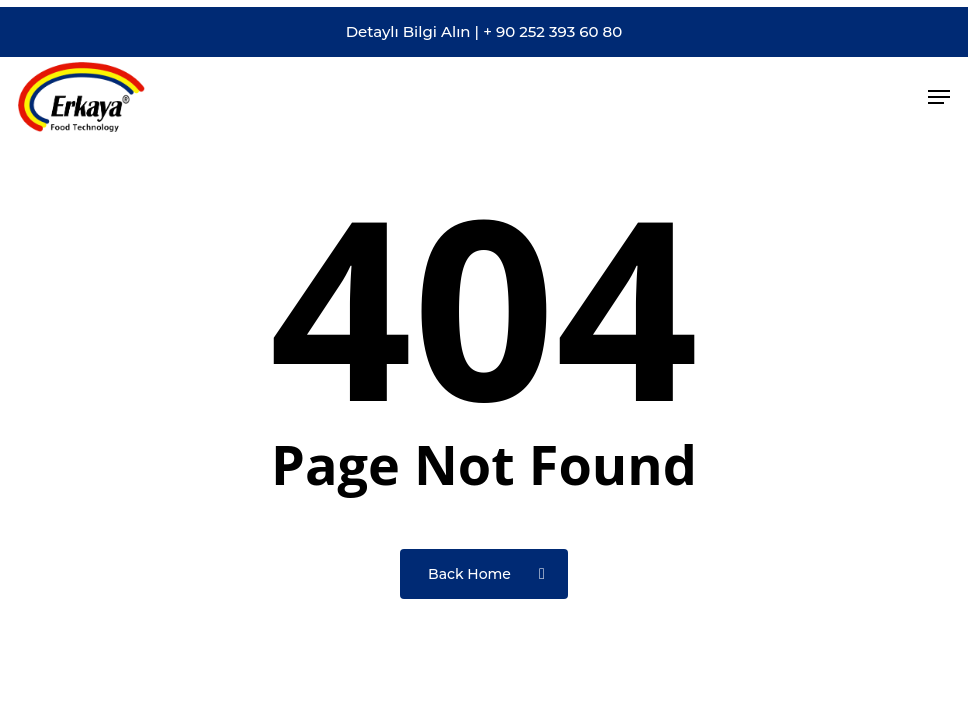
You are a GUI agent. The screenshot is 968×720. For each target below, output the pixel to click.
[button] (939, 97)
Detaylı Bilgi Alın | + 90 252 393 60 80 (484, 37)
